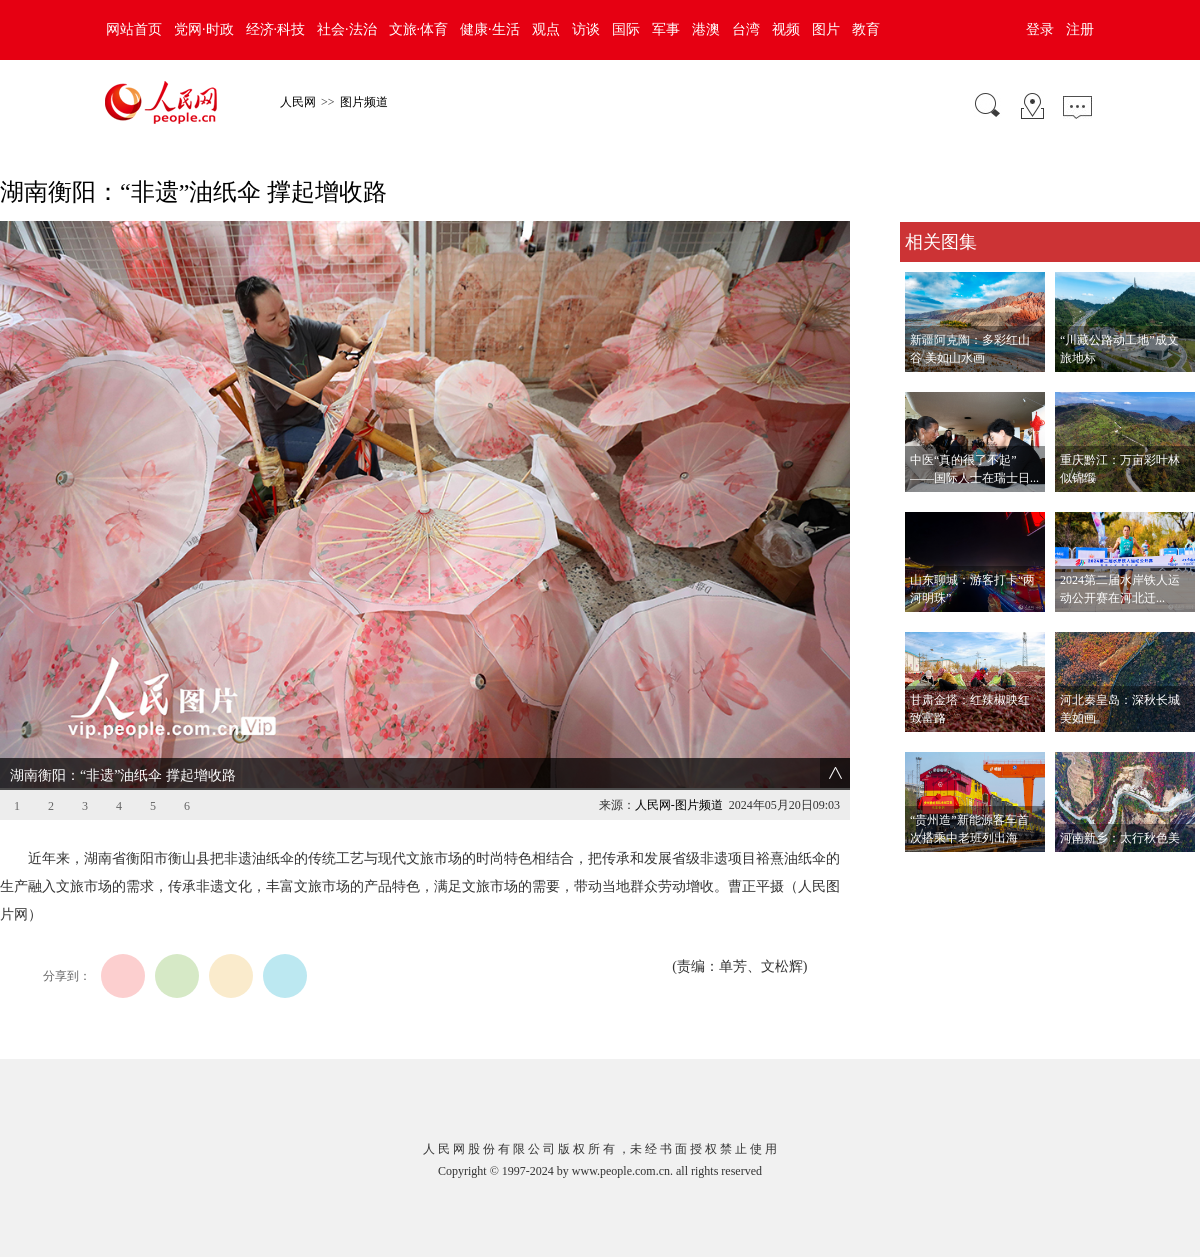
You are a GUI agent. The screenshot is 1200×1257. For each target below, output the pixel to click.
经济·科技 (276, 29)
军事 (666, 29)
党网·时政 (204, 29)
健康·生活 (490, 29)
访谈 (586, 29)
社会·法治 (347, 29)
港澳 (706, 29)
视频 (786, 29)
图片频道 (364, 102)
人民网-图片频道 (679, 805)
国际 (626, 29)
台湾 (746, 29)
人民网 (298, 102)
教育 (866, 29)
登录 (1040, 29)
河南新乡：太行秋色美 (1120, 838)
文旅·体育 (419, 29)
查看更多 (928, 872)
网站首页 (134, 29)
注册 (1080, 29)
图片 (826, 29)
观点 (546, 29)
